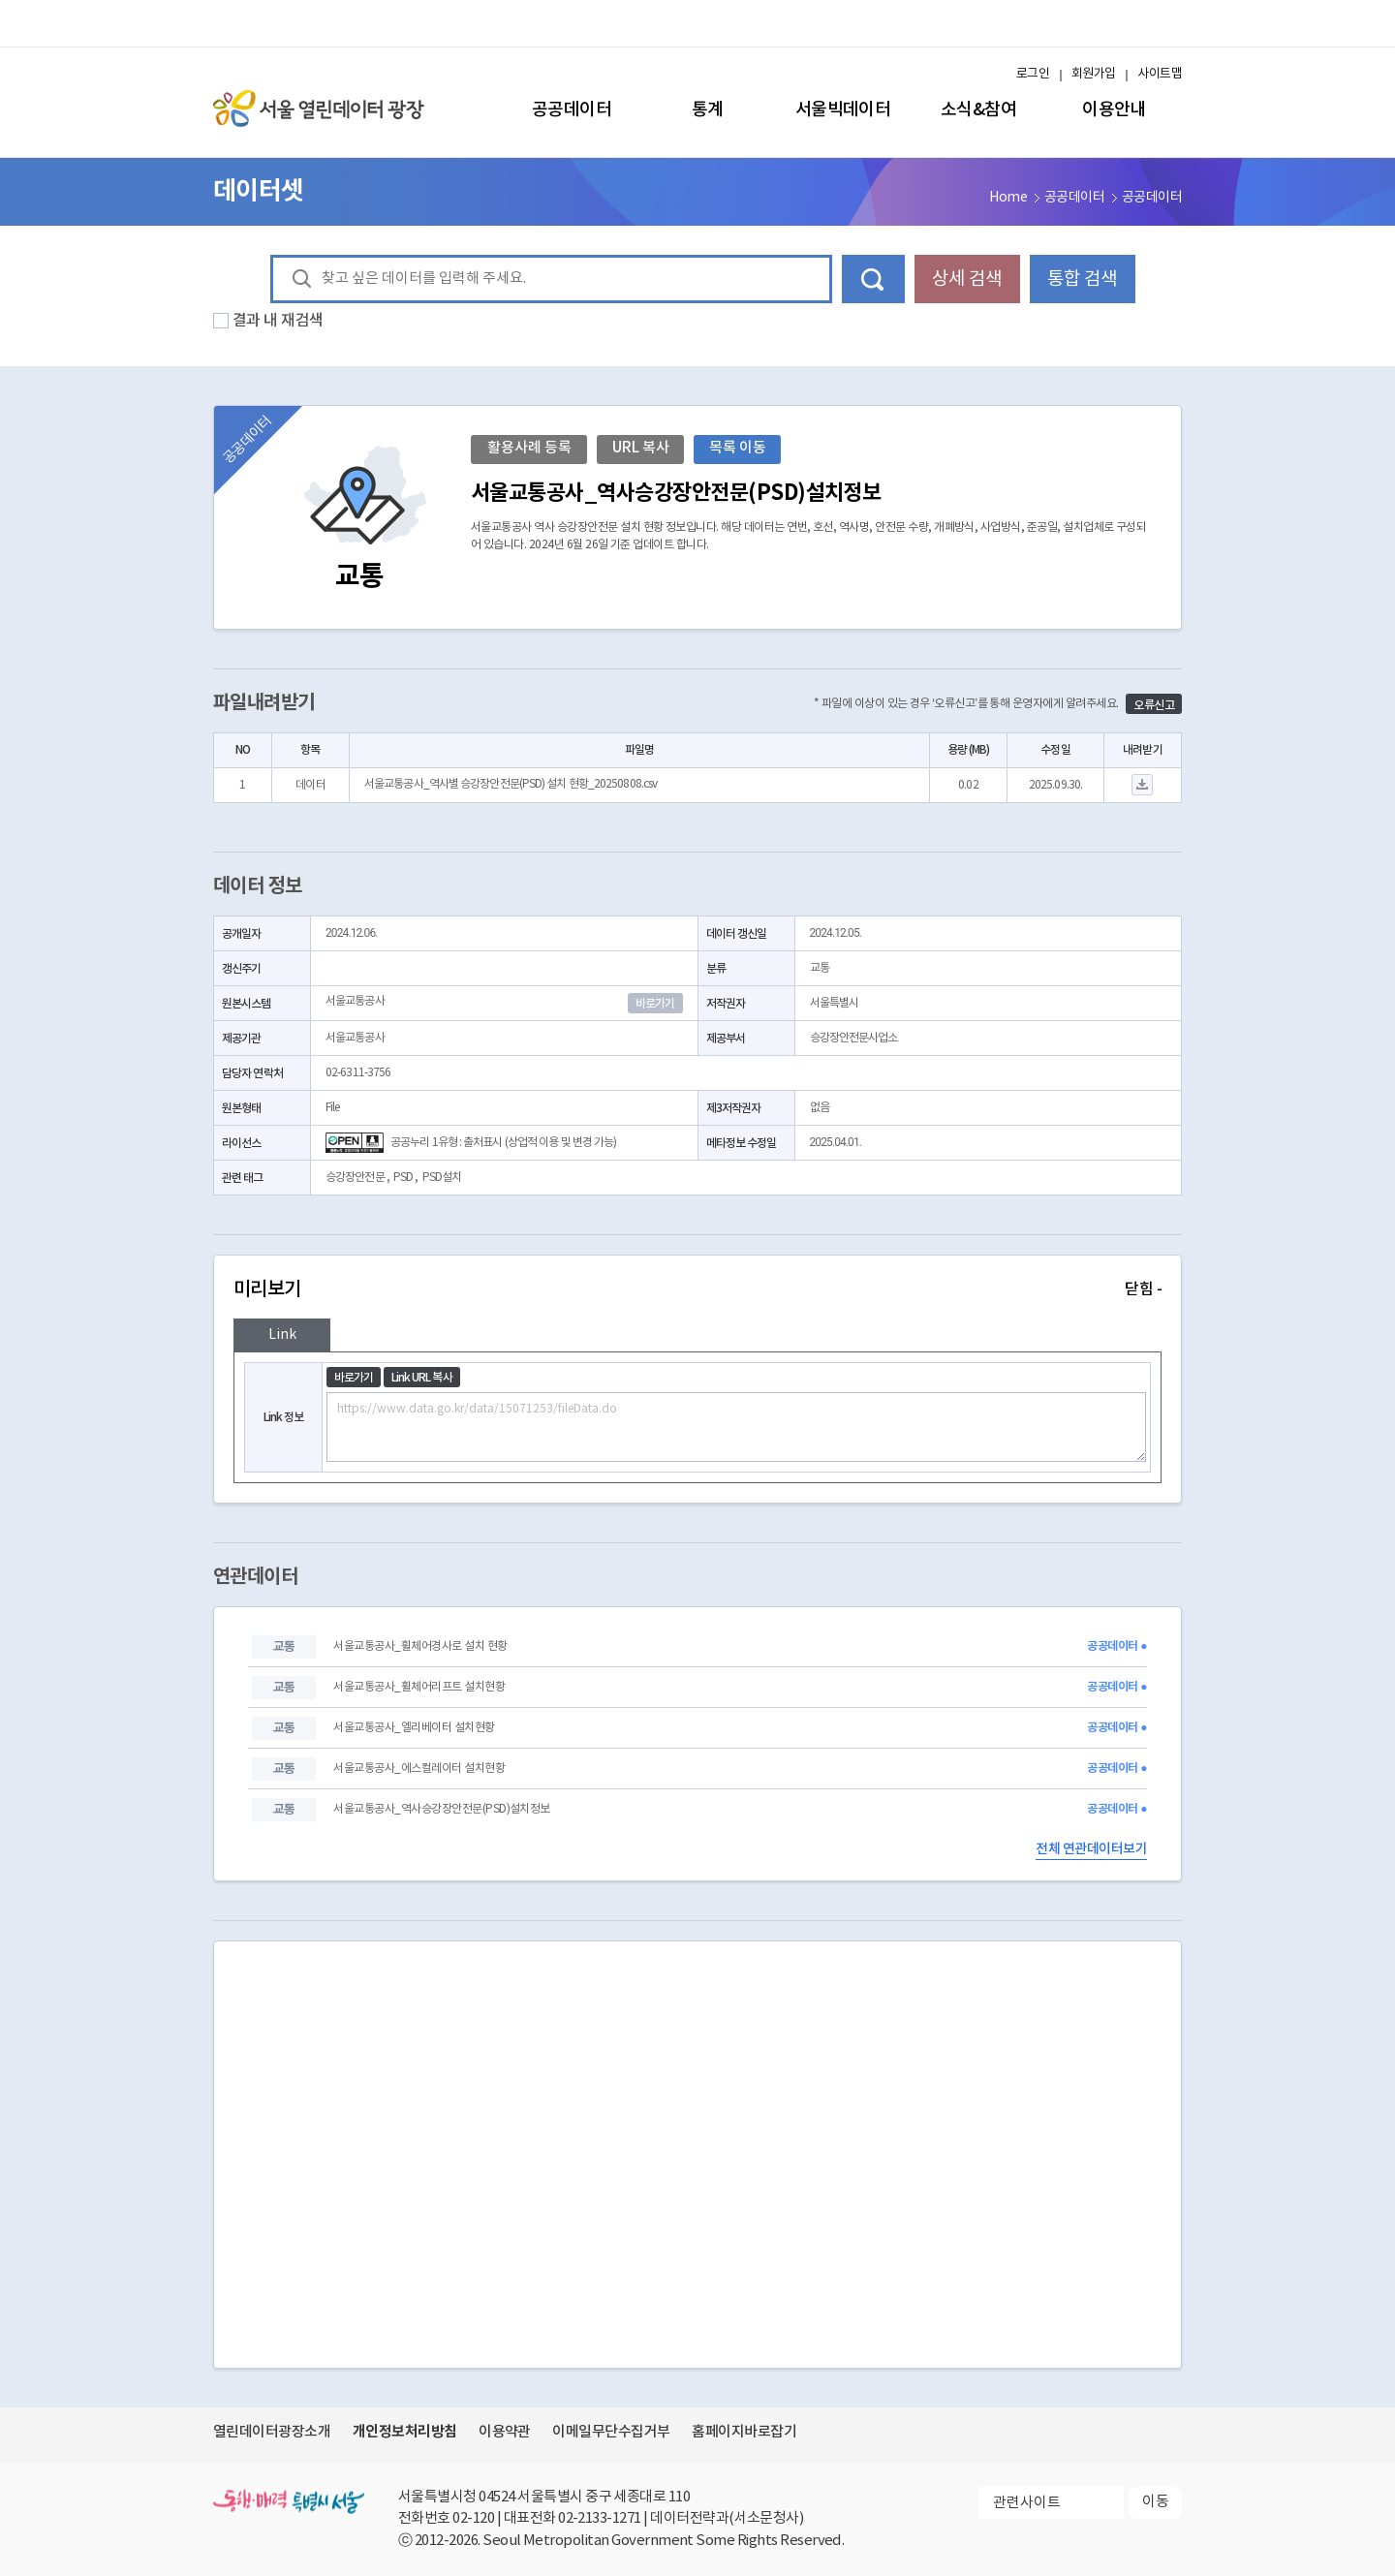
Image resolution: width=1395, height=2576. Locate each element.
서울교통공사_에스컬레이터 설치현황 (419, 1768)
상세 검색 (967, 279)
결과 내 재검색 (278, 320)
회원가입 (1093, 74)
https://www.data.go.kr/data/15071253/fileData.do (736, 1427)
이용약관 (505, 2432)
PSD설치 (442, 1177)
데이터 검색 (873, 279)
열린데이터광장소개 (271, 2432)
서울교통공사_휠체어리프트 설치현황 (419, 1687)
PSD (403, 1177)
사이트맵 (1159, 74)
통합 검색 (1082, 279)
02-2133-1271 (599, 2518)
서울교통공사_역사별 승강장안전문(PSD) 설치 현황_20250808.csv (510, 784)
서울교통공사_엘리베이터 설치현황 (413, 1728)
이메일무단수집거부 (610, 2432)
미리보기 (697, 1289)
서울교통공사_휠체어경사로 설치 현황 (420, 1646)
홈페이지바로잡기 (744, 2432)
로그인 (1032, 74)
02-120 (473, 2518)
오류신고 (1153, 705)
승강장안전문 (355, 1177)
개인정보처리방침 (405, 2431)
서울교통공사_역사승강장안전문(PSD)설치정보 (441, 1809)
